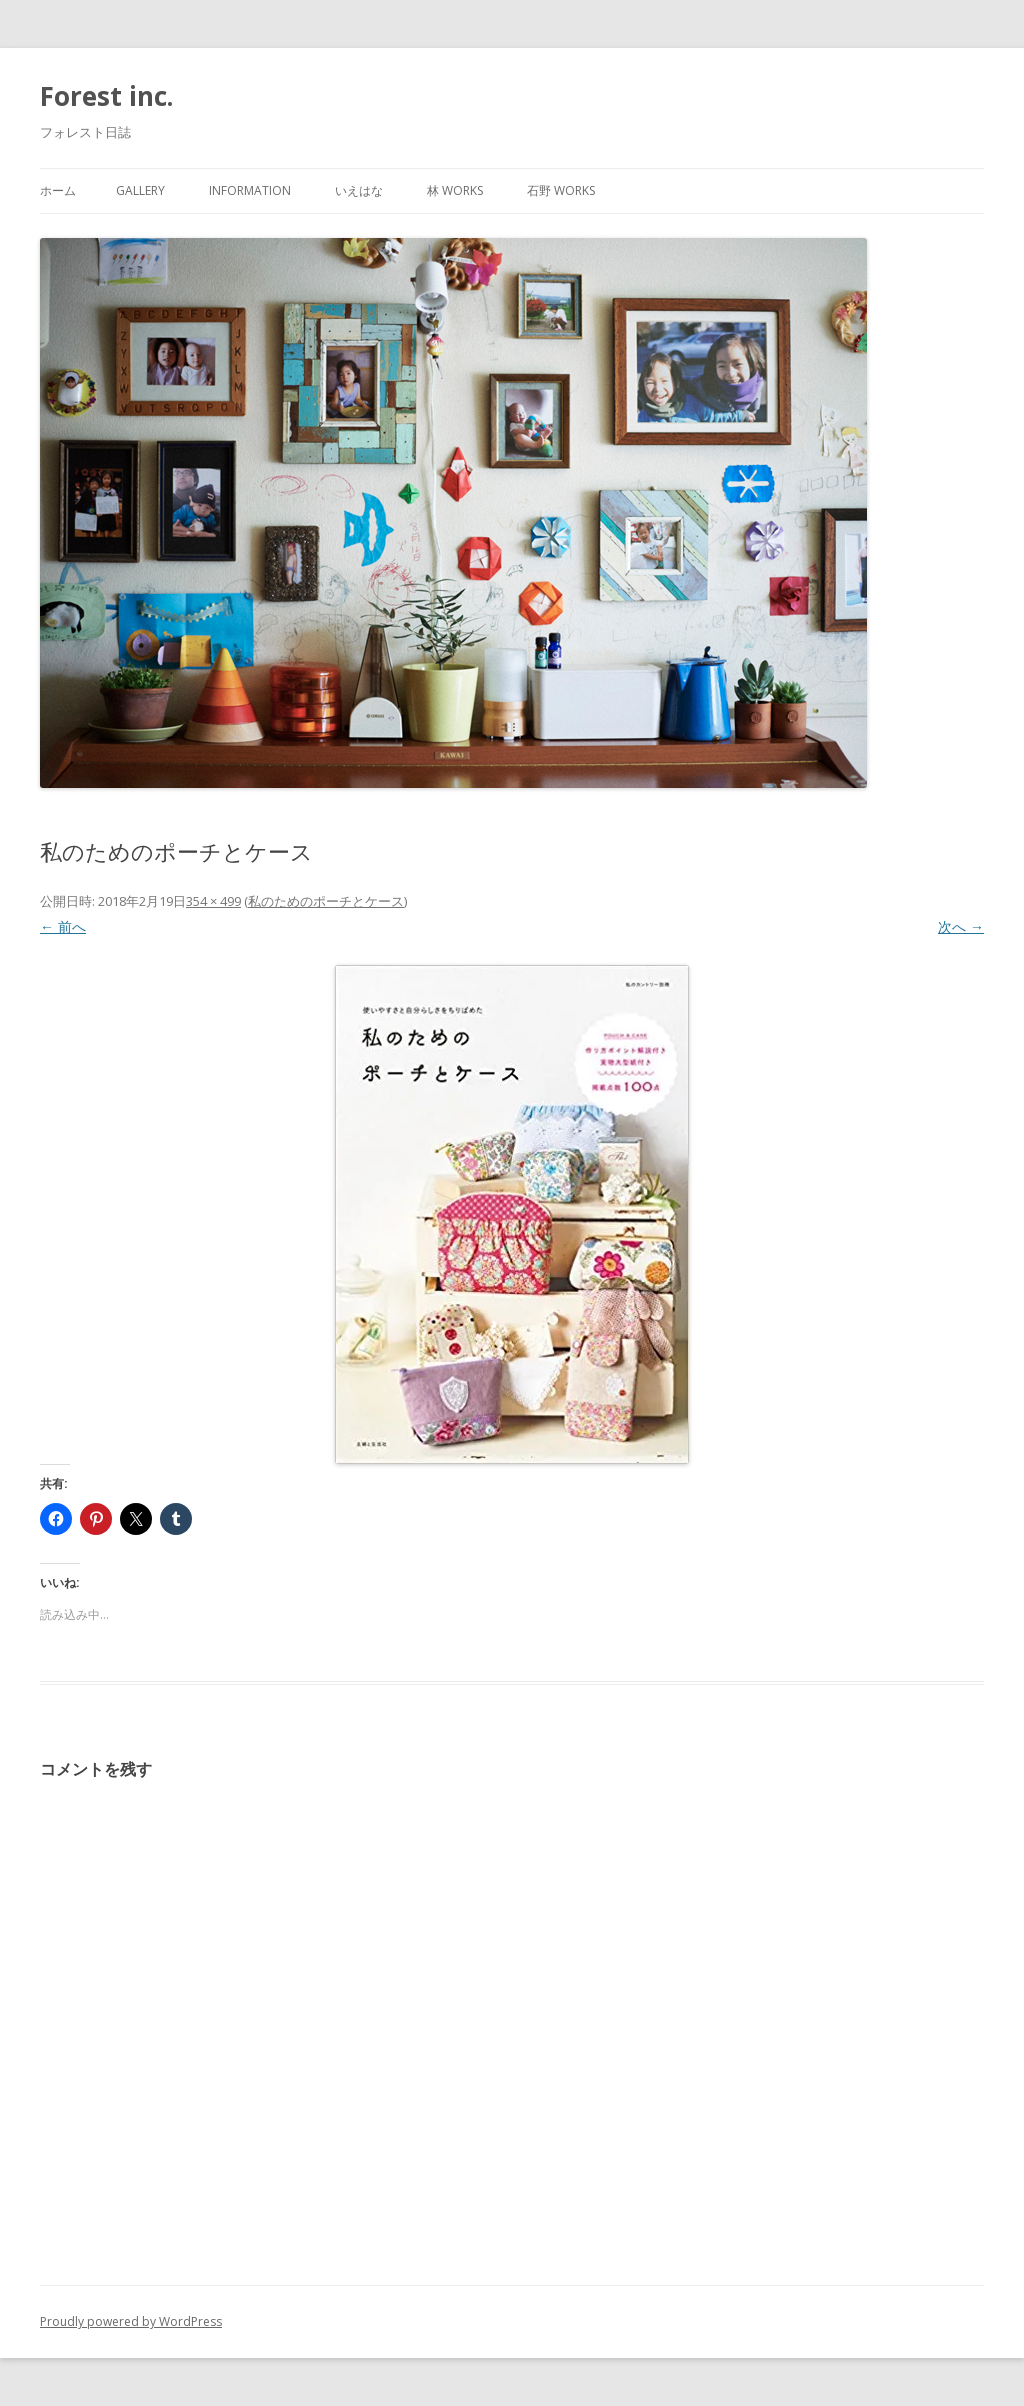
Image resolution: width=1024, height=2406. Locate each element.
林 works (455, 190)
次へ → (961, 926)
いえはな (359, 190)
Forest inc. (106, 96)
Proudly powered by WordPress (131, 2321)
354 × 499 (213, 901)
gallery (140, 190)
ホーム (58, 190)
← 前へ (63, 926)
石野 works (561, 190)
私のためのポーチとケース (326, 901)
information (250, 190)
